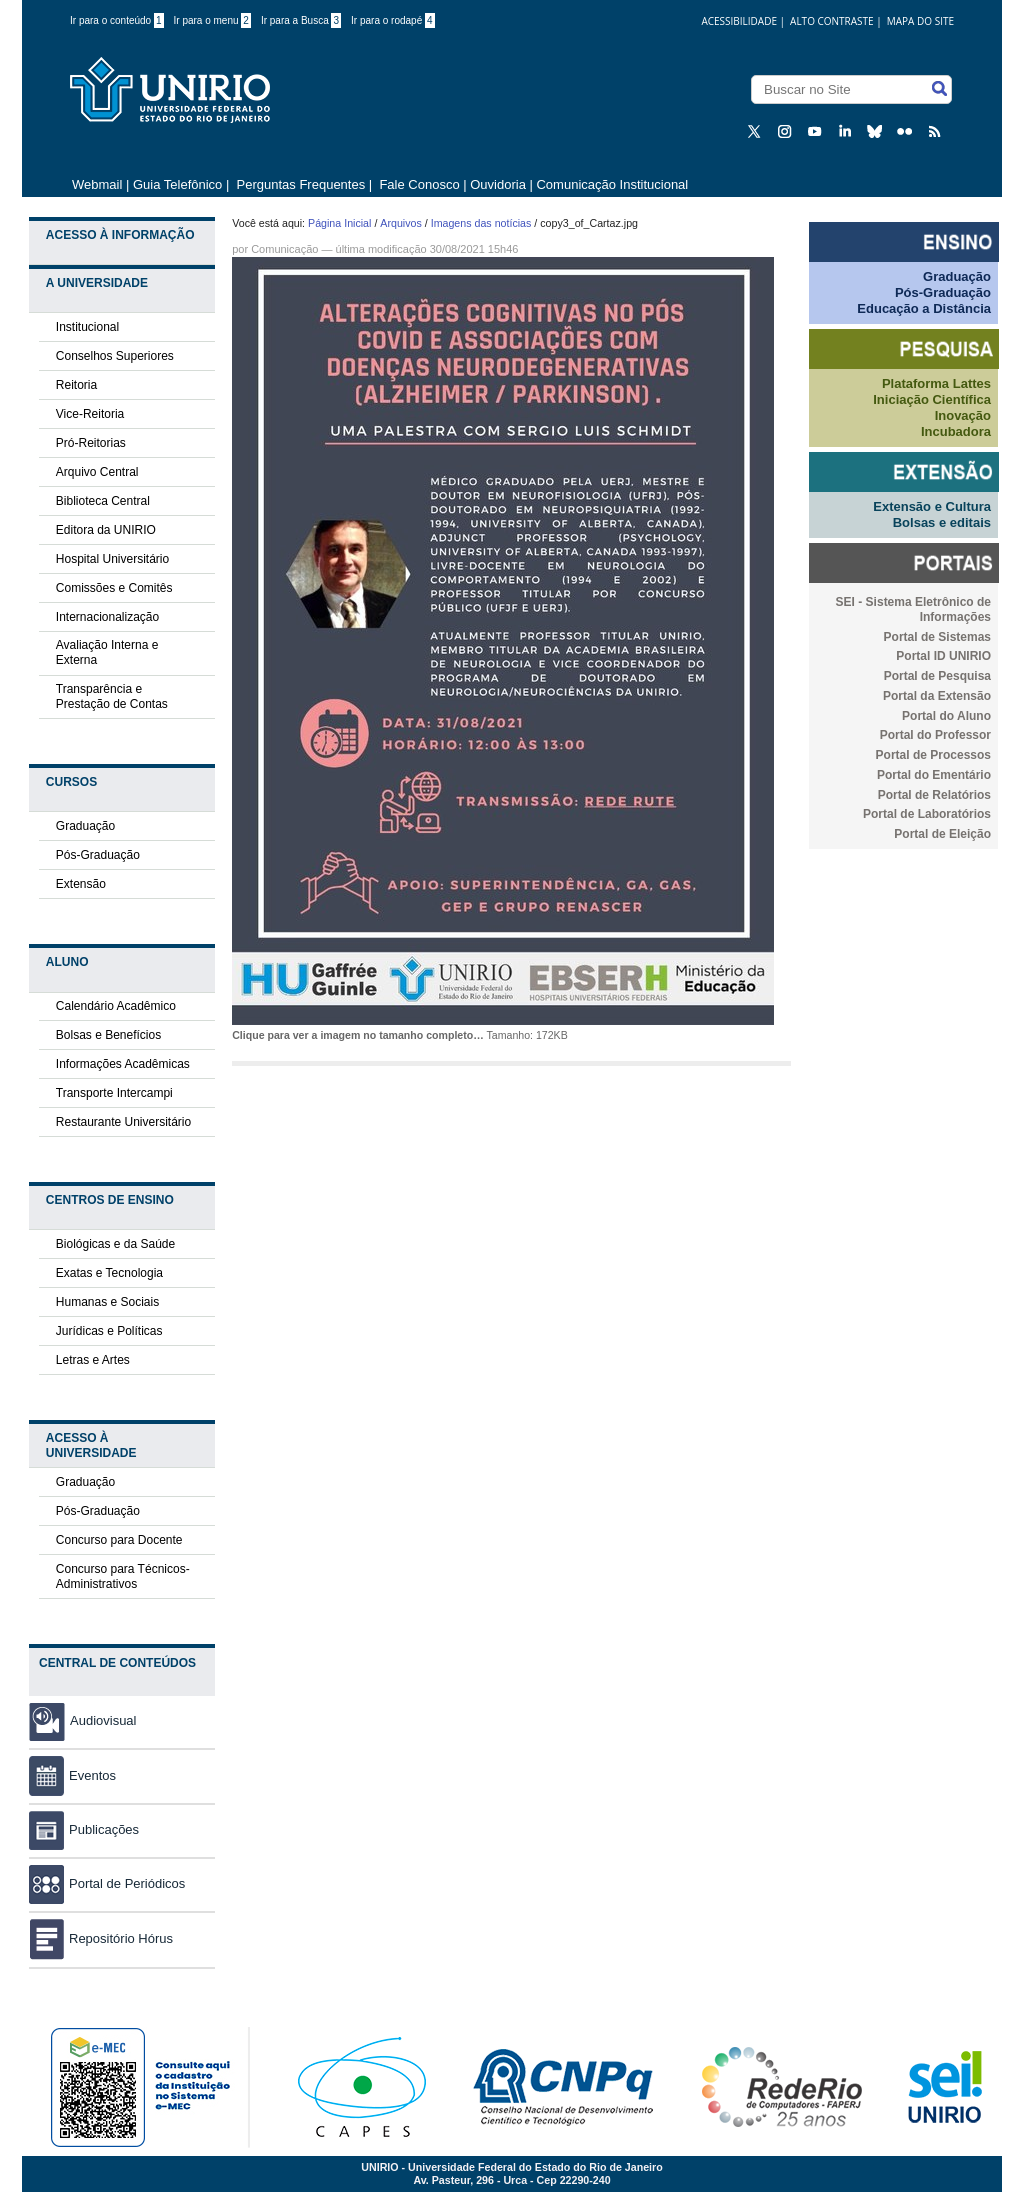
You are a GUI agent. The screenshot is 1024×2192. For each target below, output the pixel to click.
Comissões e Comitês (114, 588)
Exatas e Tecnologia (109, 1273)
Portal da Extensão (937, 696)
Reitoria (76, 385)
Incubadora (956, 431)
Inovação (963, 415)
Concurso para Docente (119, 1540)
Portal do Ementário (934, 775)
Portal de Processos (933, 755)
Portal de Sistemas (937, 637)
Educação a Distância (924, 308)
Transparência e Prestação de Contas (112, 696)
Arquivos (400, 223)
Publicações (84, 1829)
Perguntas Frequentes (301, 184)
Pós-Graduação (98, 855)
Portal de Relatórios (934, 795)
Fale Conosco (418, 184)
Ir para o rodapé (393, 20)
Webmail (97, 184)
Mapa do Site (920, 21)
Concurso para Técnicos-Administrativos (123, 1576)
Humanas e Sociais (107, 1302)
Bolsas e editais (942, 522)
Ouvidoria (499, 184)
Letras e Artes (93, 1360)
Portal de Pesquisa (937, 676)
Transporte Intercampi (114, 1093)
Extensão (81, 884)
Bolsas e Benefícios (108, 1035)
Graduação (85, 826)
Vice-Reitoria (90, 414)
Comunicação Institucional (612, 184)
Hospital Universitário (112, 559)
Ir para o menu (212, 20)
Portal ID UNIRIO (943, 656)
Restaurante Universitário (123, 1122)
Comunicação (284, 249)
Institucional (87, 327)
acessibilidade (739, 21)
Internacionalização (107, 617)
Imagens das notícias (481, 223)
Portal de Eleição (942, 834)
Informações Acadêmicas (123, 1064)
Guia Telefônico (177, 184)
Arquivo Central (97, 472)
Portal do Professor (935, 735)
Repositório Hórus (101, 1938)
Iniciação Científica (932, 399)
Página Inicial (339, 223)
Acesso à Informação (120, 235)
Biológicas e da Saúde (115, 1244)
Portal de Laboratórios (927, 814)
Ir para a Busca (301, 20)
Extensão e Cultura (932, 506)
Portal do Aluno (946, 716)
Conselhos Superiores (115, 356)
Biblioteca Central (103, 501)
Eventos (72, 1775)
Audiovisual (103, 1720)
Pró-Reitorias (91, 443)
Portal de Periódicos (107, 1883)
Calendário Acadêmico (116, 1006)
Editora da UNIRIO (106, 530)
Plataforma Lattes (936, 383)
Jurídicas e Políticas (109, 1331)
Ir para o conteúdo (117, 20)
